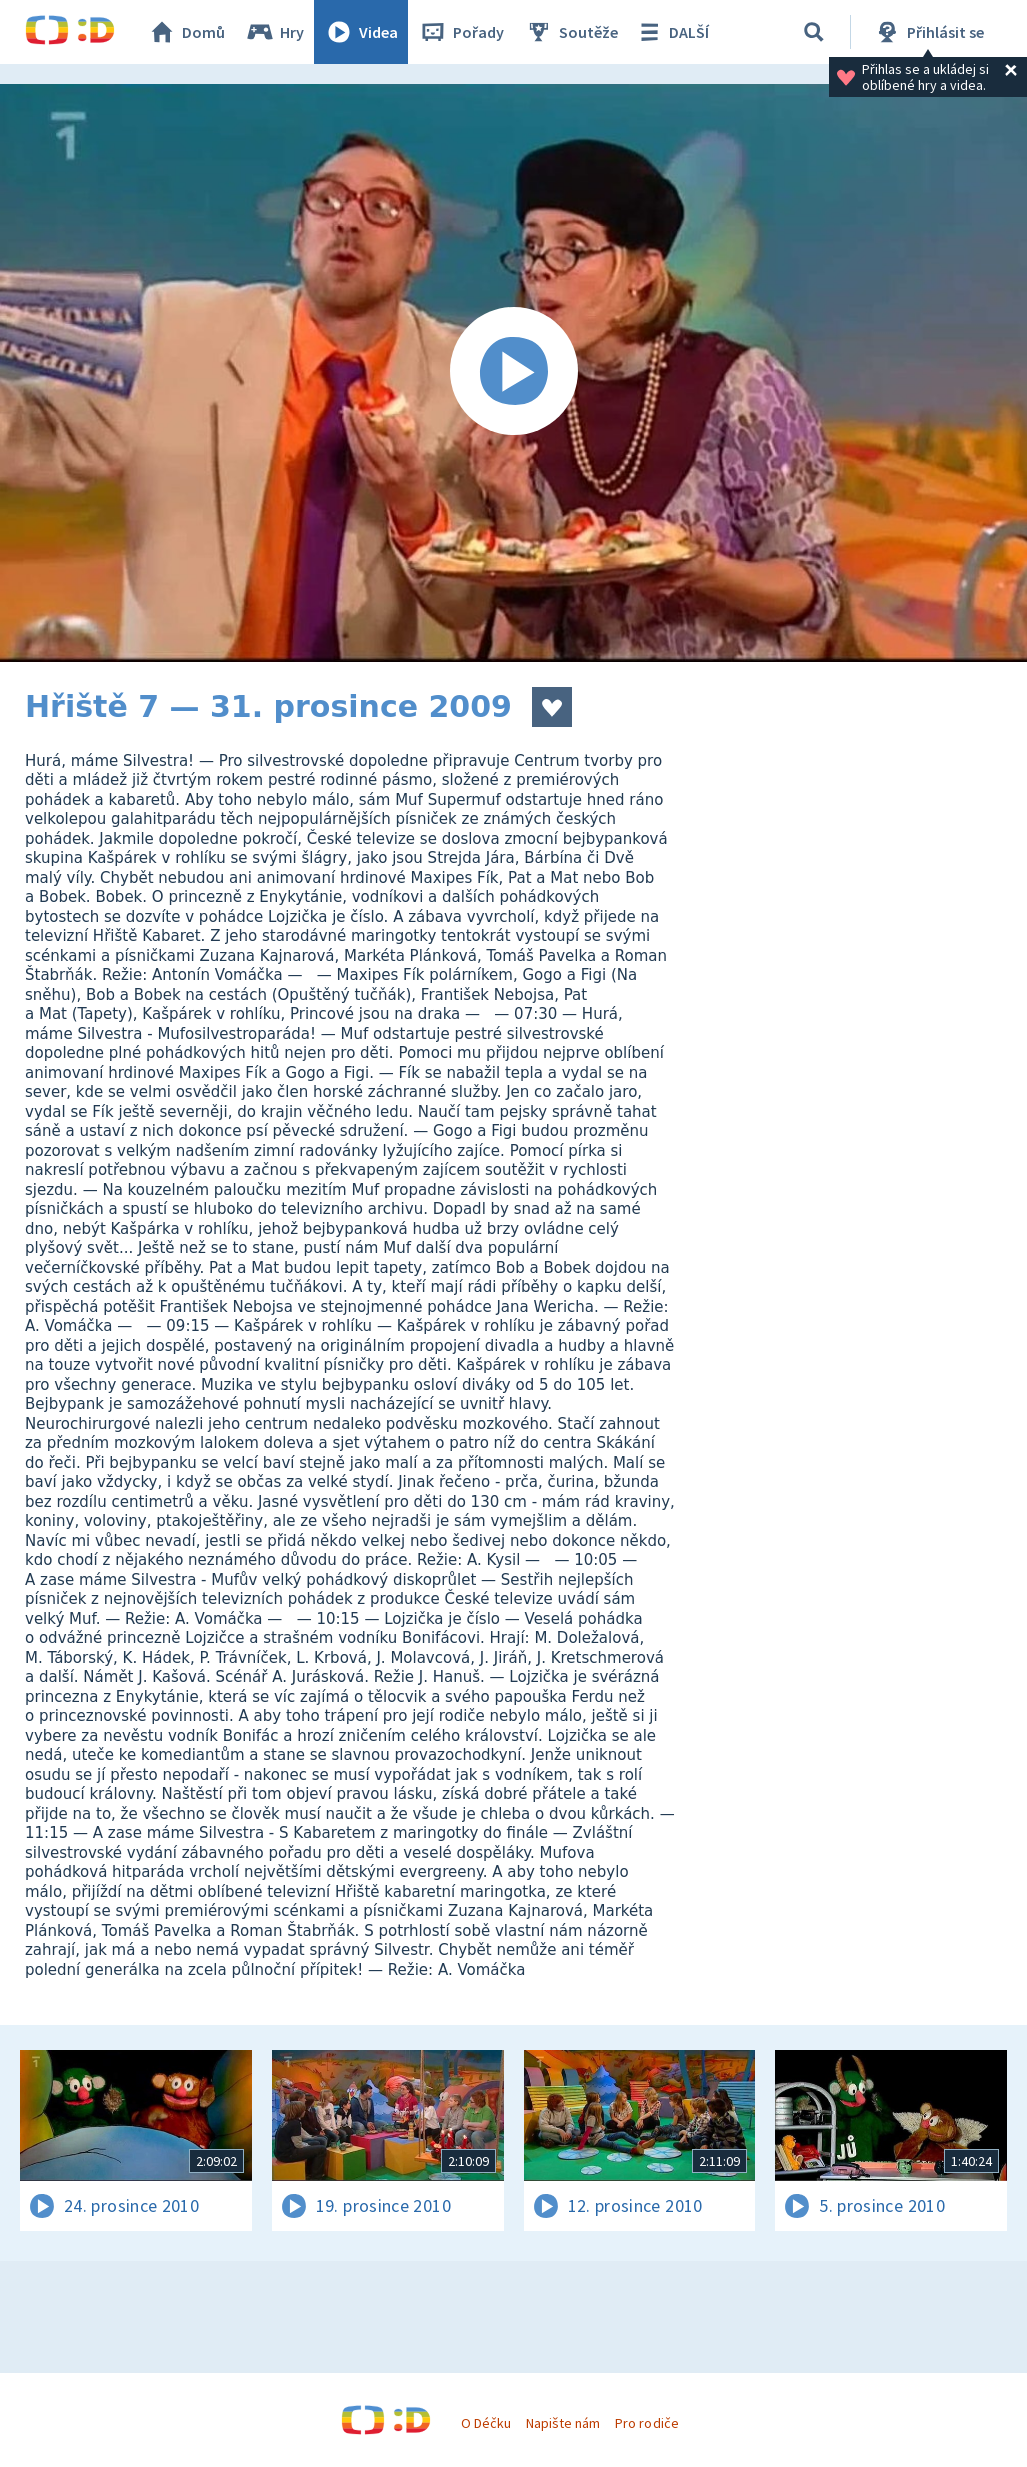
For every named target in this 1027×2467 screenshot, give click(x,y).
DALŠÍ (671, 32)
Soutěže (571, 32)
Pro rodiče (646, 2423)
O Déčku (486, 2423)
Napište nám (563, 2423)
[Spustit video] (513, 373)
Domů (186, 32)
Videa (361, 32)
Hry (274, 32)
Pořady (461, 32)
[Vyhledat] (814, 32)
